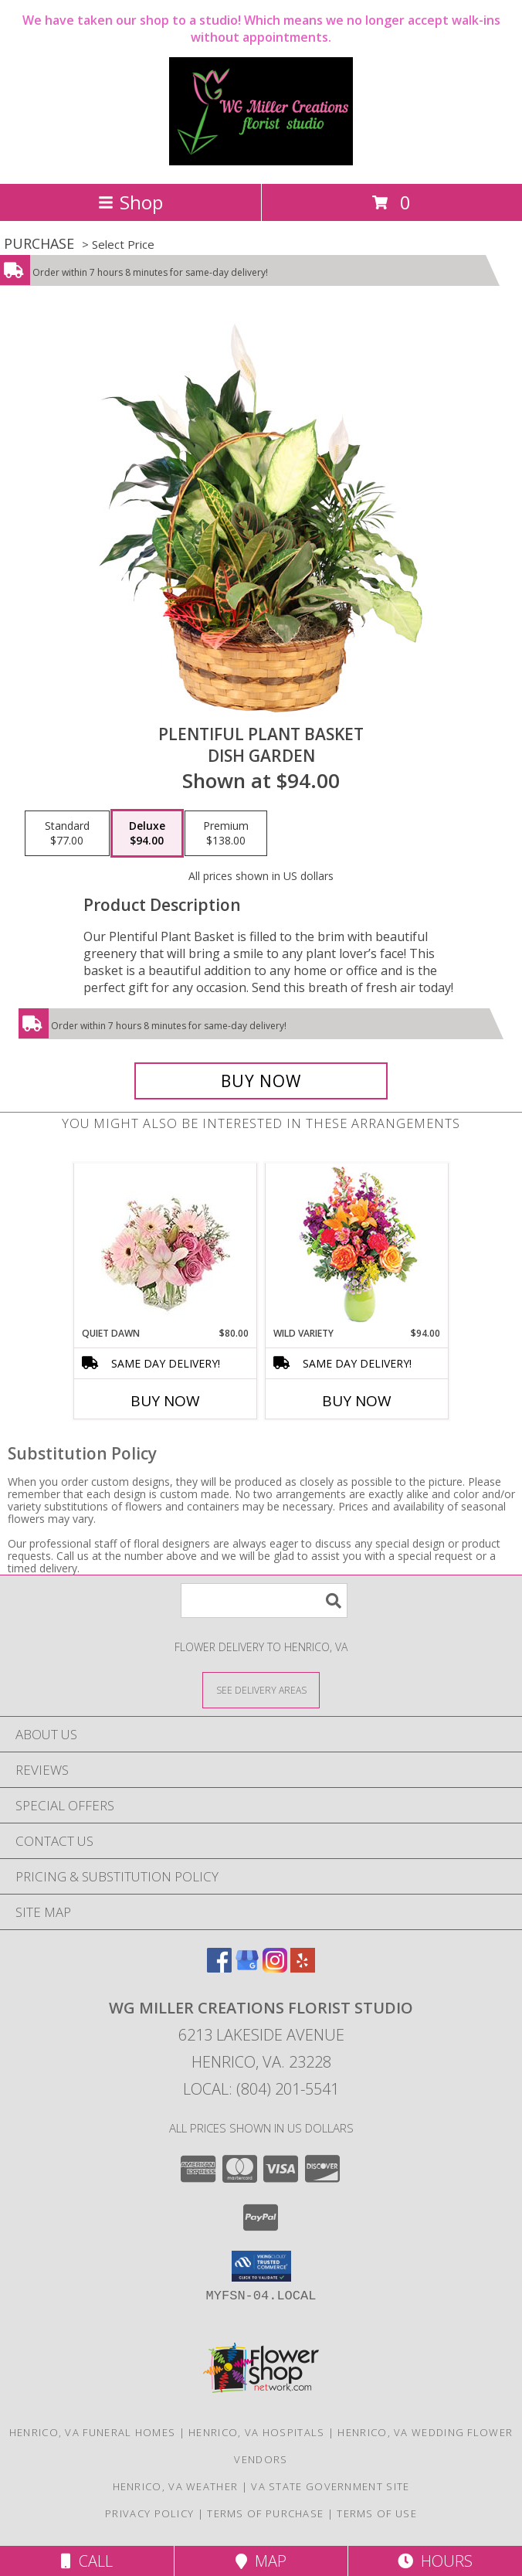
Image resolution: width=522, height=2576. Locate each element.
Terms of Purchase (265, 2513)
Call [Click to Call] (87, 2561)
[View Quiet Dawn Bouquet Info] (165, 1245)
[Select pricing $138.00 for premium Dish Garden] (225, 833)
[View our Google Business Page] (247, 1967)
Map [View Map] (261, 2561)
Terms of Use (377, 2513)
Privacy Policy (149, 2513)
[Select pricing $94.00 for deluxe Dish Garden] (147, 833)
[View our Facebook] (219, 1967)
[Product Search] (264, 1600)
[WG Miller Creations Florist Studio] (261, 161)
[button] (261, 2266)
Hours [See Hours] (435, 2561)
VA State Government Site (330, 2486)
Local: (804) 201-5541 (261, 2088)
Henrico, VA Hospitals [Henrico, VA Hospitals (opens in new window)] (256, 2432)
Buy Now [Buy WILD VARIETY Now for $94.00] (357, 1401)
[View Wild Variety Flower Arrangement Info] (357, 1245)
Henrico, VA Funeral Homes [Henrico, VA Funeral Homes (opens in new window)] (92, 2432)
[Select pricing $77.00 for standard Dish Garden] (67, 833)
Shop (130, 202)
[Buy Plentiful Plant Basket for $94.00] (261, 1080)
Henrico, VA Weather (176, 2486)
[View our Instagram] (275, 1967)
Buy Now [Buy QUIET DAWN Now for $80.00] (165, 1401)
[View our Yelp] (302, 1967)
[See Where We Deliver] (261, 1689)
